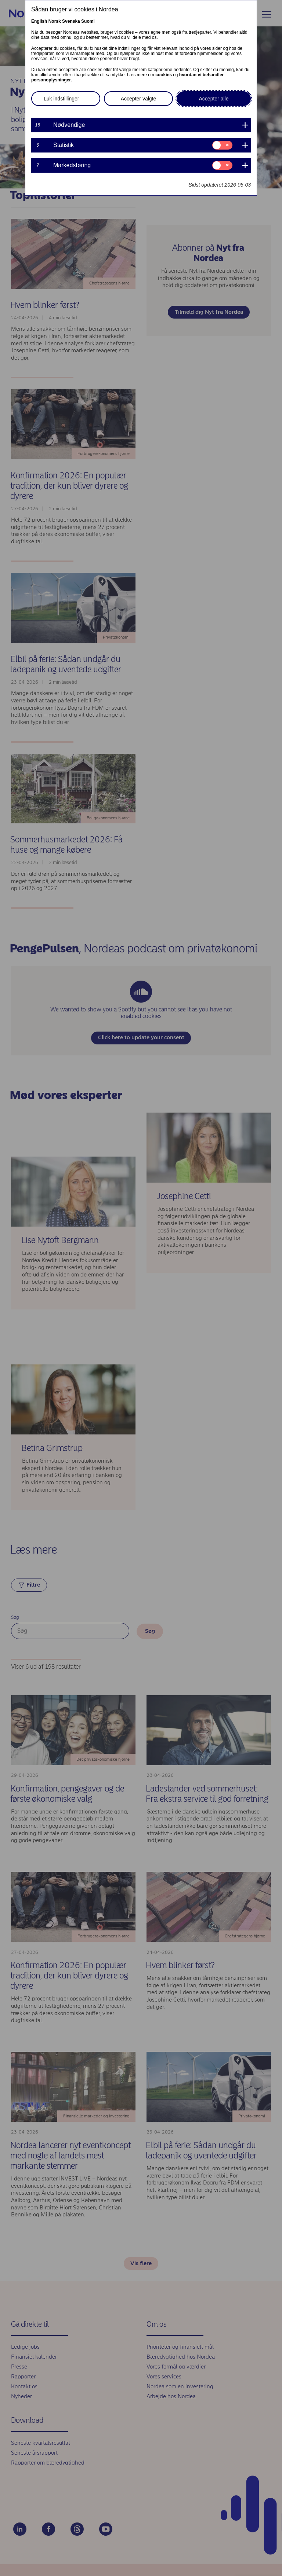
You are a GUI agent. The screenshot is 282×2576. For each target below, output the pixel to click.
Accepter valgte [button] (138, 99)
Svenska (71, 21)
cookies (163, 74)
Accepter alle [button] (214, 99)
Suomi (88, 21)
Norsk (54, 21)
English (39, 21)
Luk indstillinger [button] (61, 99)
